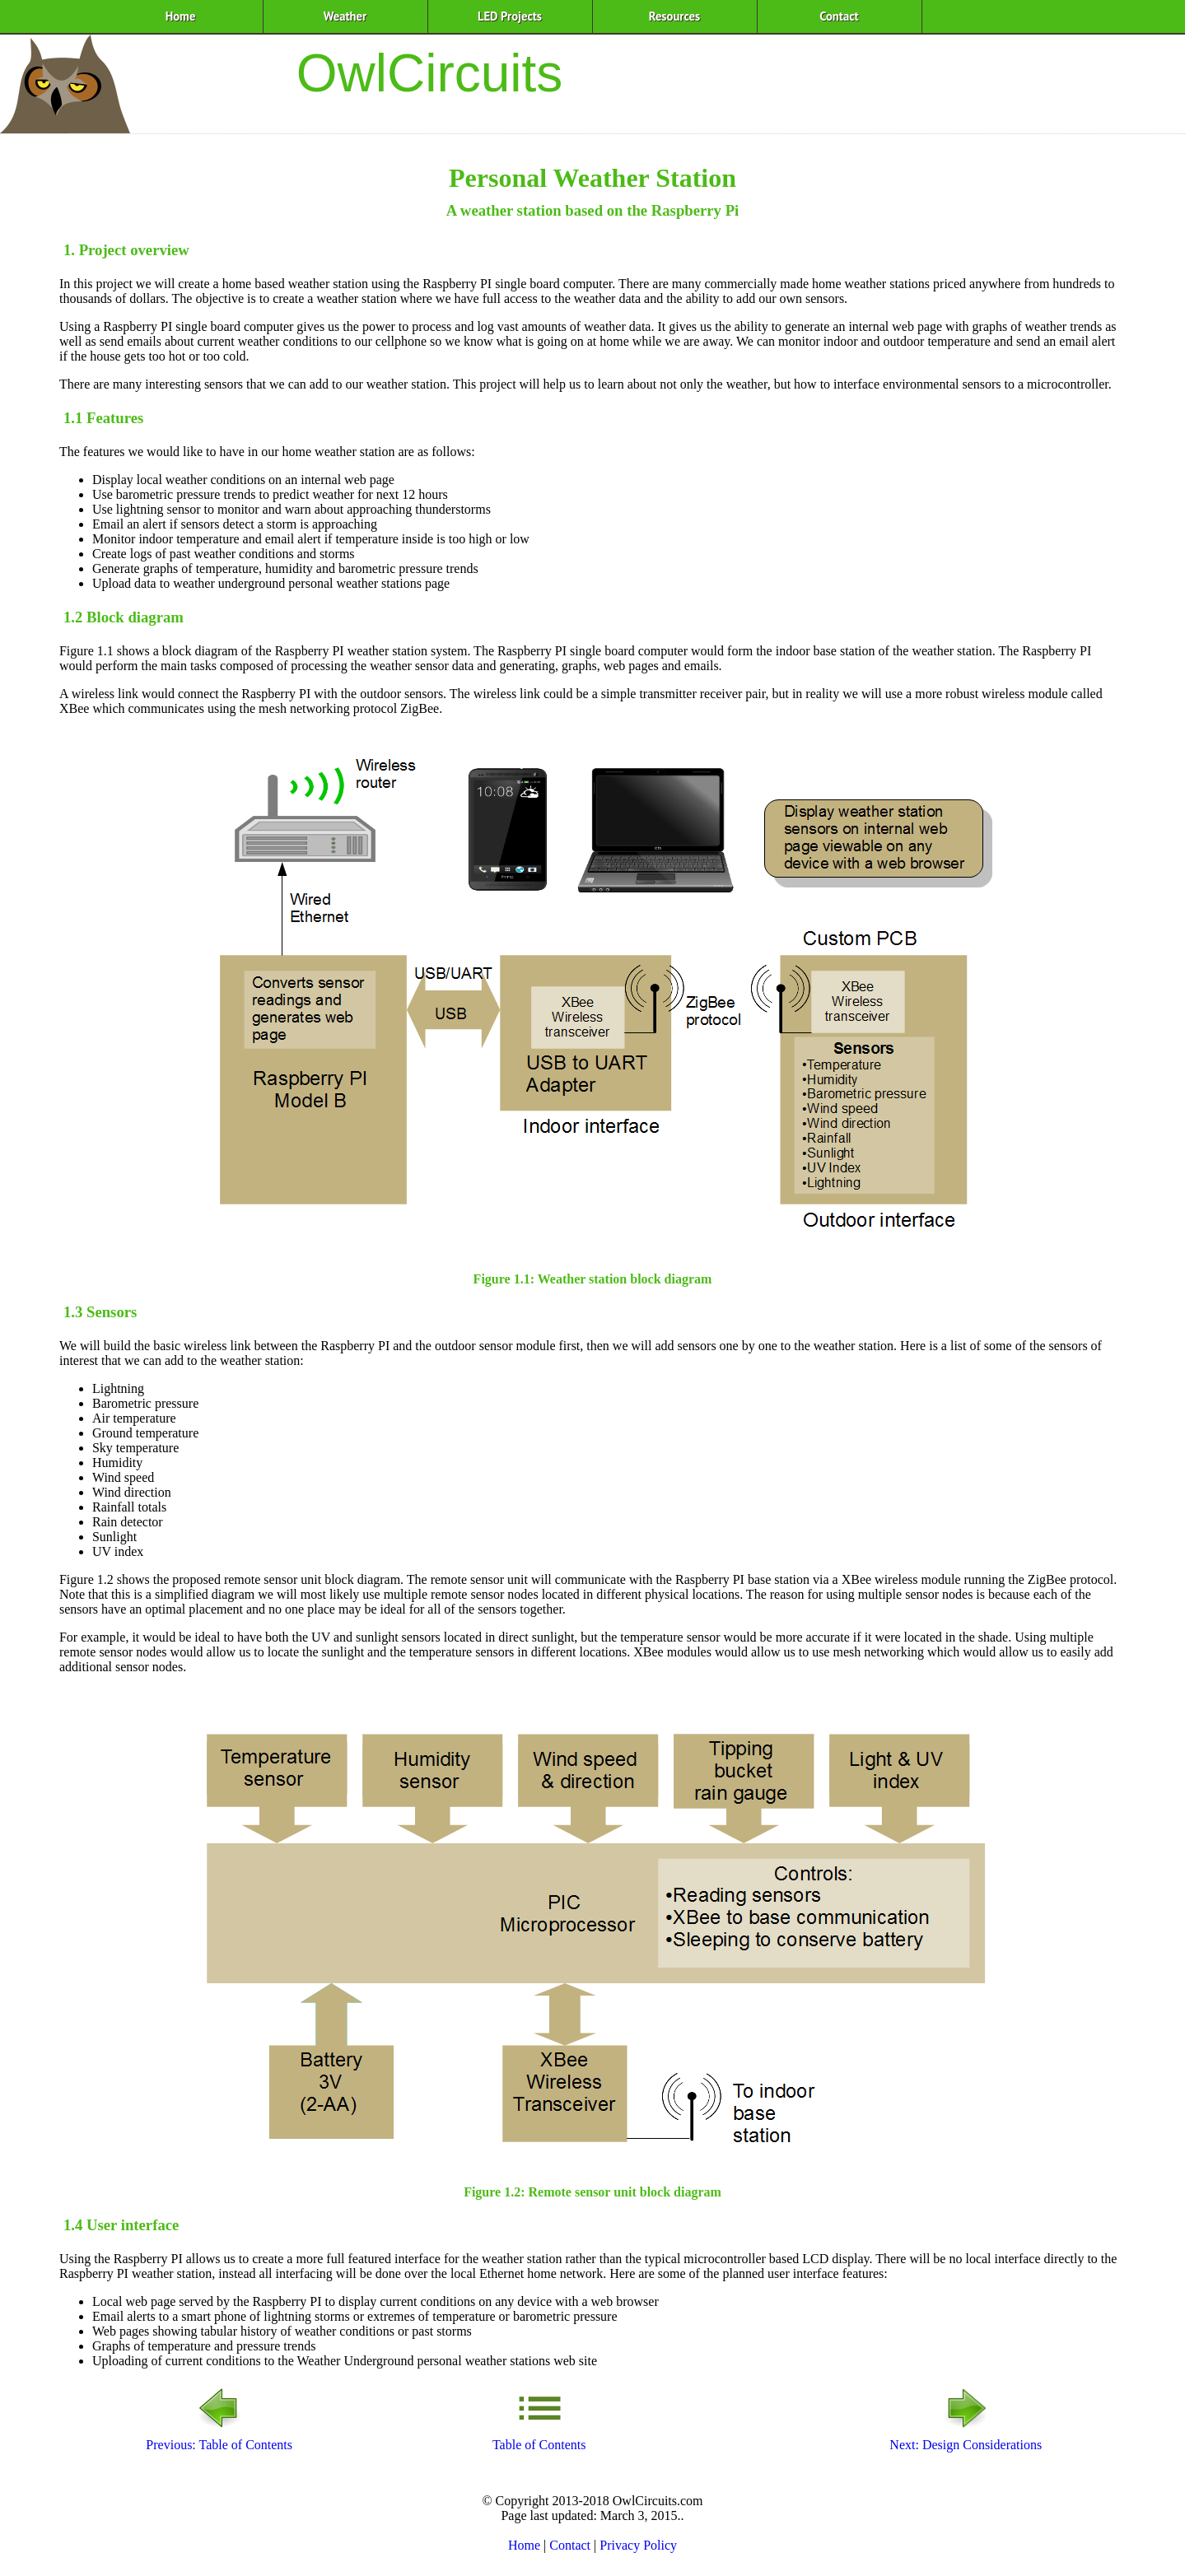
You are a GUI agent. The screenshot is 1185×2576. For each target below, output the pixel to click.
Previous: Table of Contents (219, 2437)
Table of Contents (539, 2437)
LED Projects (510, 16)
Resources (674, 16)
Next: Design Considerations (965, 2437)
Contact (838, 16)
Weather (345, 16)
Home (181, 16)
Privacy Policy (638, 2545)
